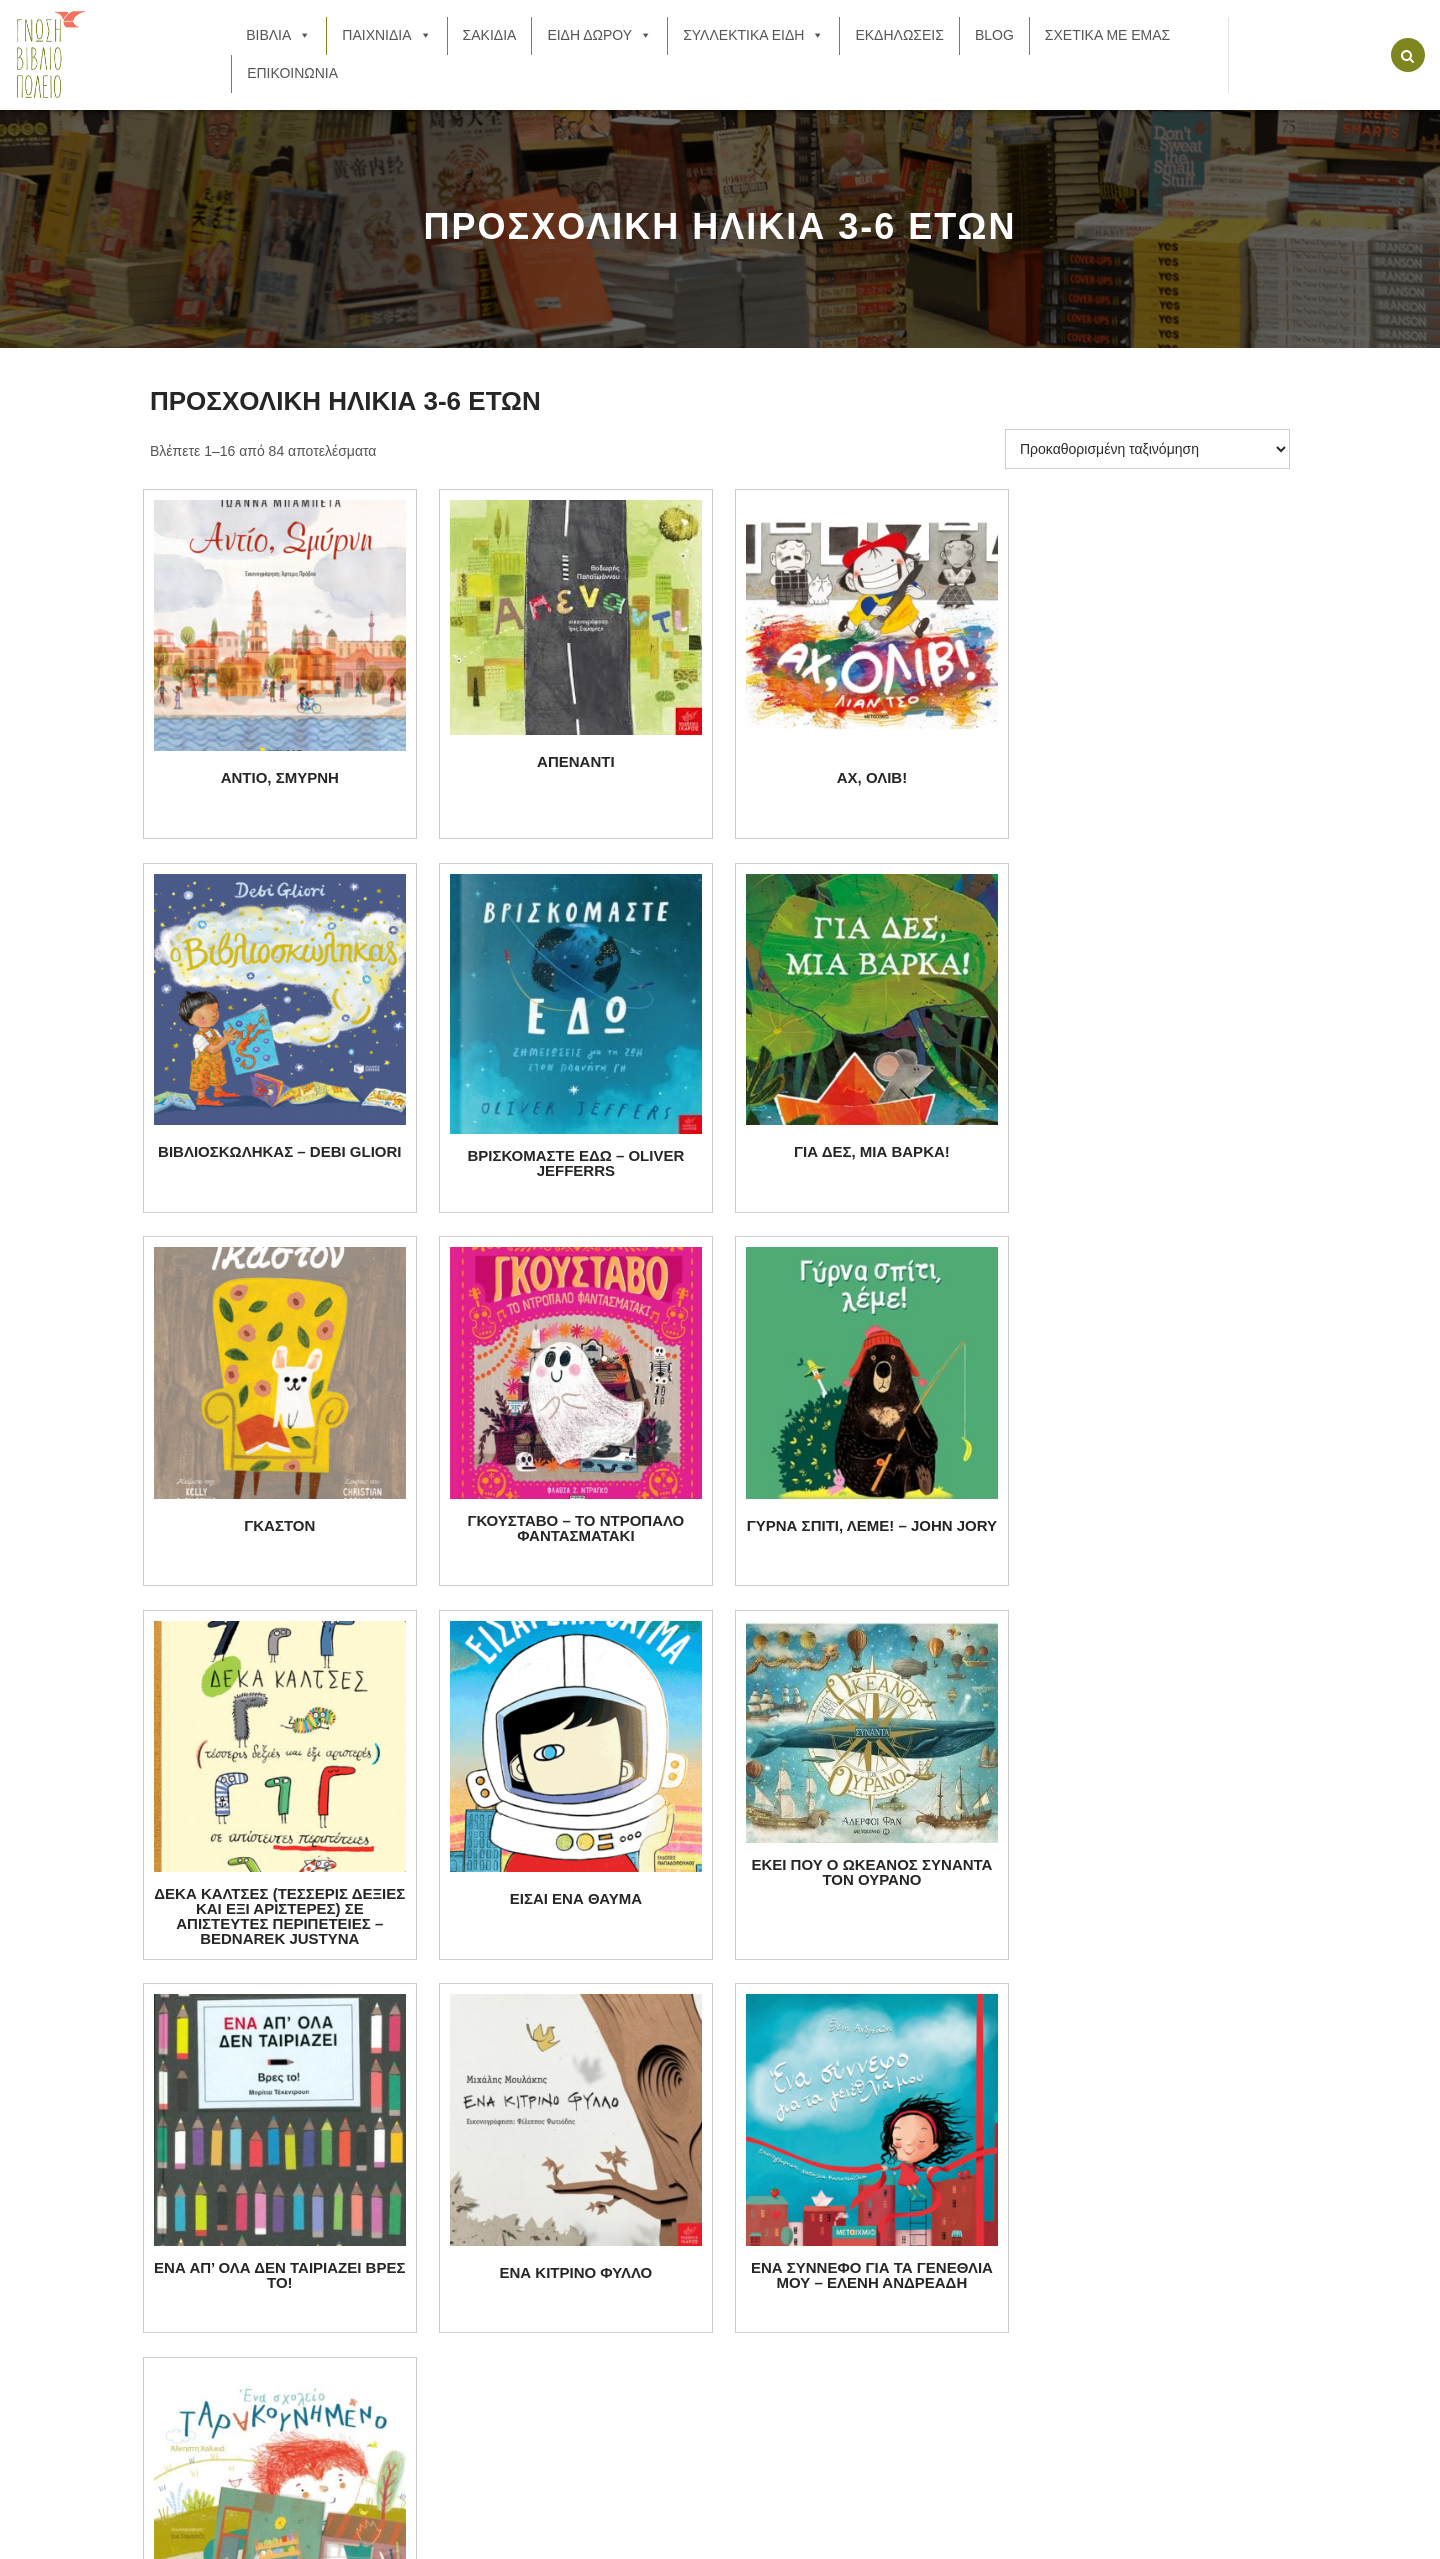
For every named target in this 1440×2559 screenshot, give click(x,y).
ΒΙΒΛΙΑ (278, 35)
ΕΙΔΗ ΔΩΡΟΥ (599, 35)
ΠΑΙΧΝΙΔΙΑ (386, 35)
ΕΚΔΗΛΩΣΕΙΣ (899, 35)
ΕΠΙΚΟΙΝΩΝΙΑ (292, 73)
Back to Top (1227, 2536)
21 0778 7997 (291, 2167)
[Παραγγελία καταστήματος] (1147, 449)
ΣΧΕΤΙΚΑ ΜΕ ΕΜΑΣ (1107, 35)
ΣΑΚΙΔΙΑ (490, 35)
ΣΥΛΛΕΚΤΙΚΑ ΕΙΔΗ (753, 35)
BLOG (994, 35)
